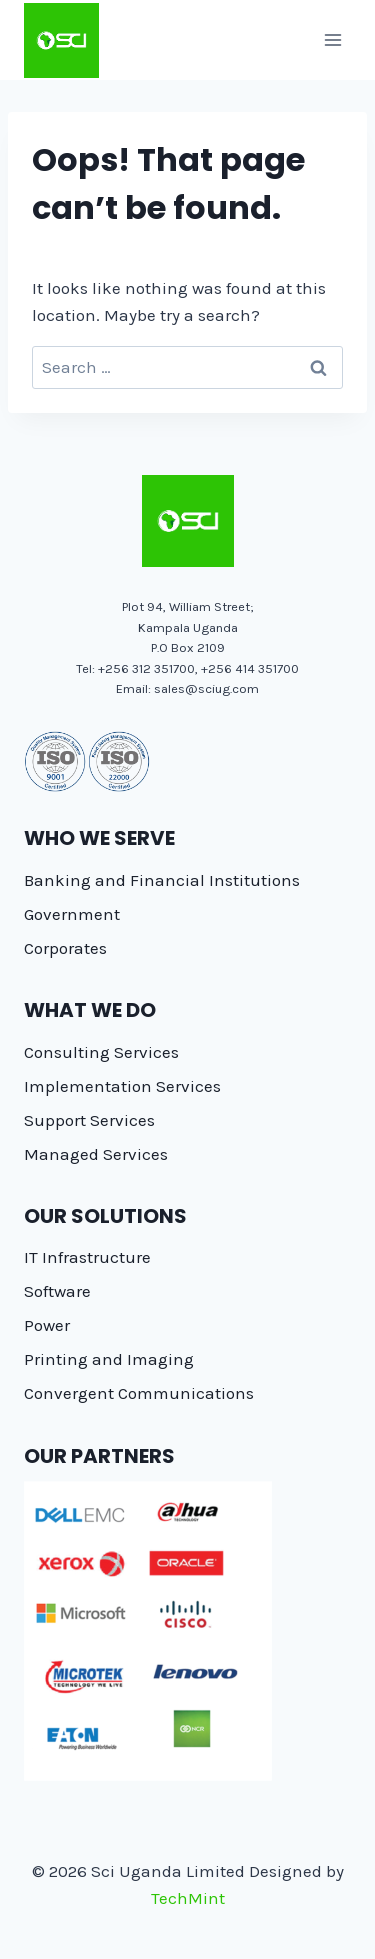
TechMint (188, 1898)
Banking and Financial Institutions (162, 880)
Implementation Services (122, 1086)
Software (57, 1291)
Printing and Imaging (109, 1359)
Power (47, 1325)
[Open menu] (332, 39)
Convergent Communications (139, 1393)
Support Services (89, 1120)
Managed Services (96, 1154)
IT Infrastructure (87, 1257)
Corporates (65, 948)
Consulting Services (101, 1052)
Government (72, 914)
